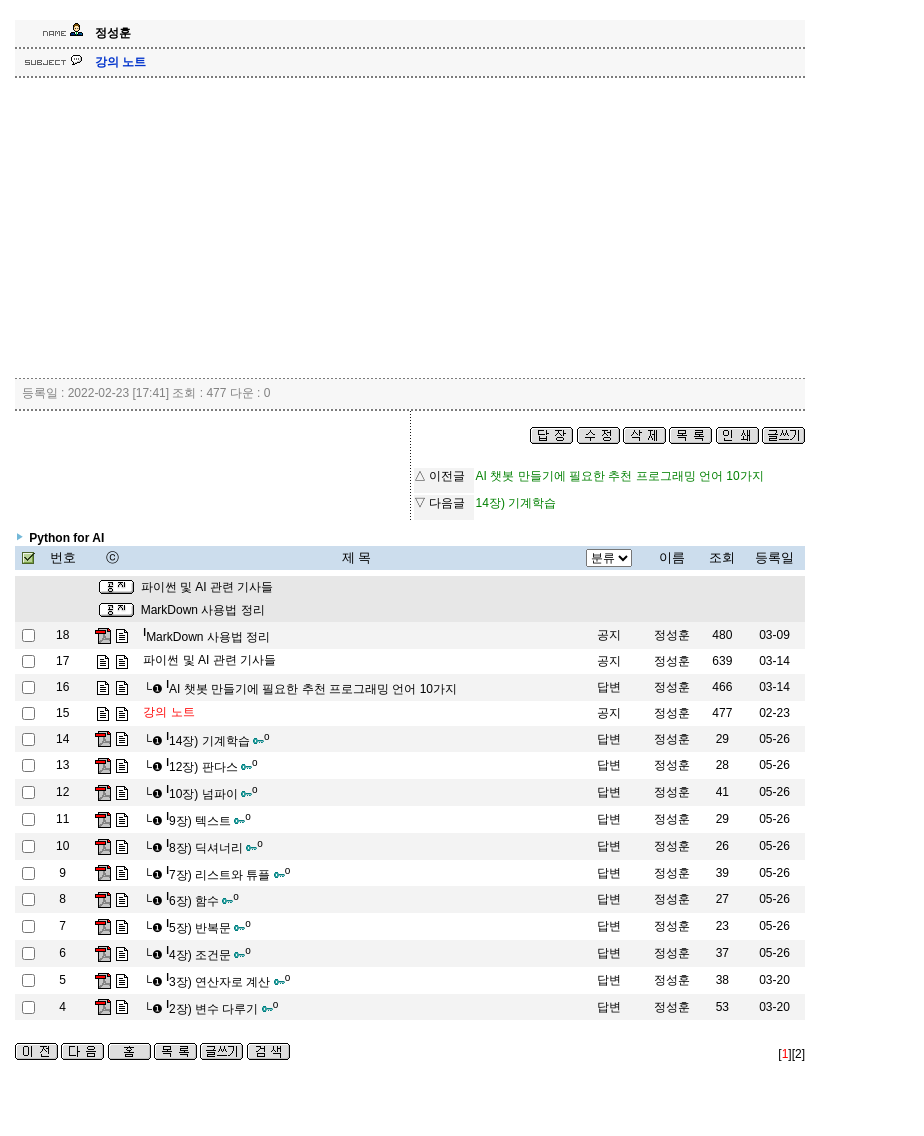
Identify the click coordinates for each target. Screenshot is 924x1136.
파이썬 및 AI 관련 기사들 (207, 587)
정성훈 (672, 635)
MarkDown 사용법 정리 (203, 610)
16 (62, 687)
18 (62, 635)
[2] (798, 1054)
